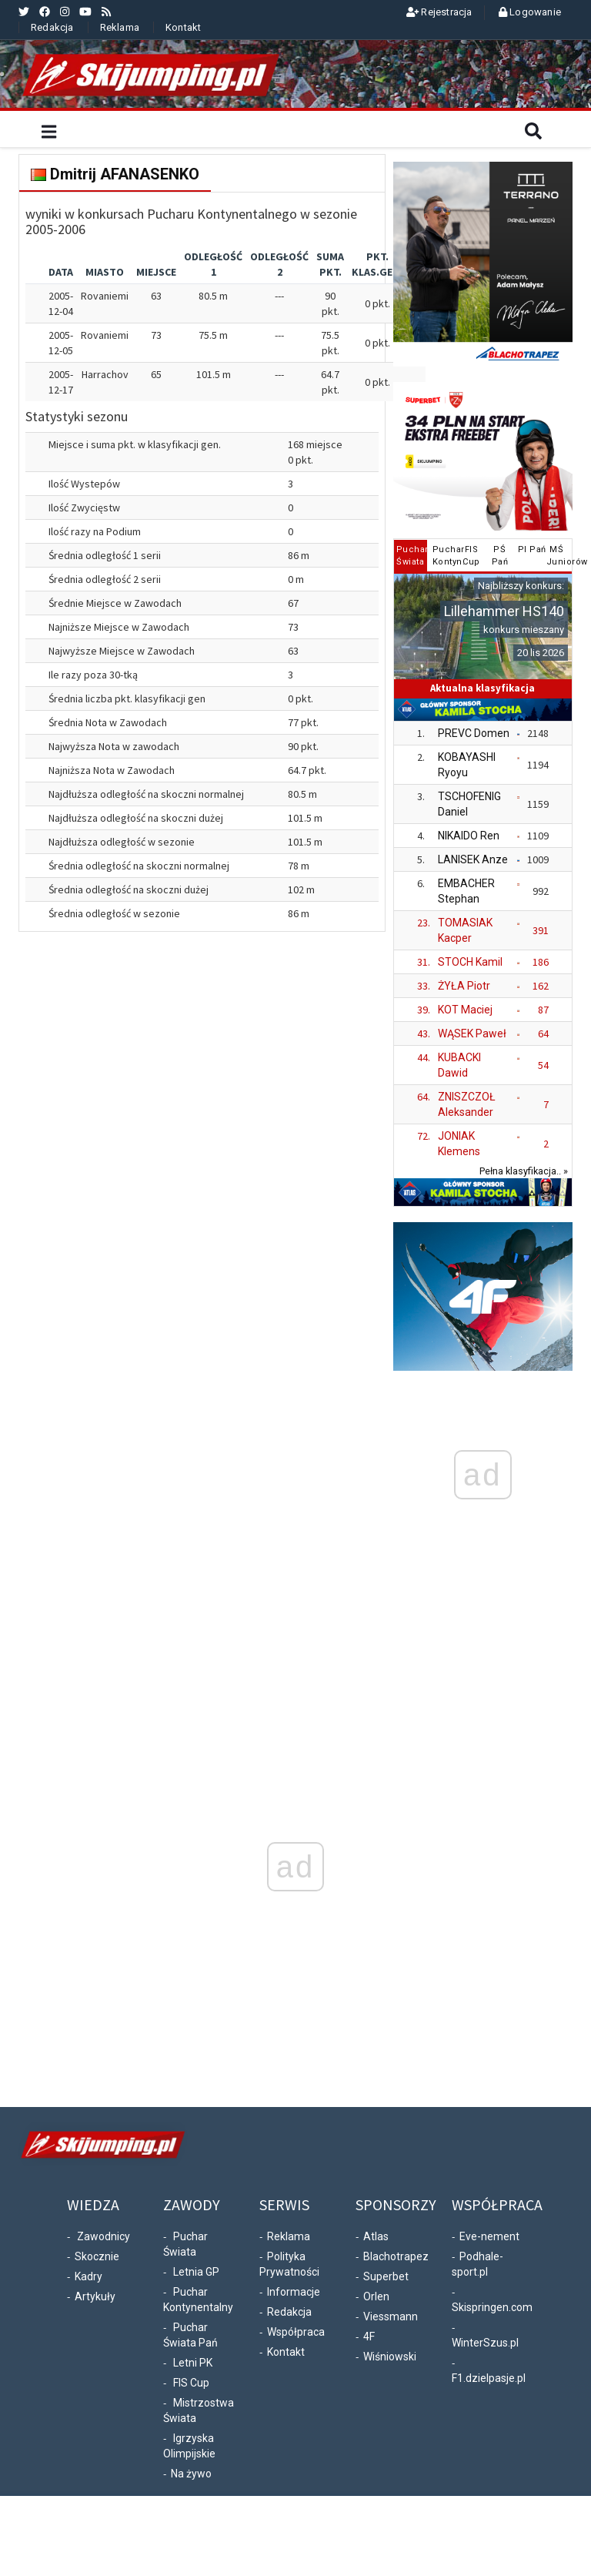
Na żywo (191, 2473)
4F (369, 2336)
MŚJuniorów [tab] (558, 555)
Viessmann (390, 2316)
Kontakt (183, 27)
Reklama (119, 27)
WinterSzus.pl (485, 2342)
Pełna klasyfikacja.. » (523, 1171)
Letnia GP (196, 2272)
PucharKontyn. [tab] (444, 555)
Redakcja (52, 27)
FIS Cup (191, 2383)
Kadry (88, 2276)
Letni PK (192, 2363)
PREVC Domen (473, 733)
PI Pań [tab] (530, 549)
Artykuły (95, 2296)
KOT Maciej (465, 1009)
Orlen (376, 2296)
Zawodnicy (103, 2236)
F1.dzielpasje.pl (489, 2378)
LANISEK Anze (473, 859)
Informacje (293, 2292)
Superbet (386, 2276)
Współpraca (296, 2332)
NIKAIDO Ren (468, 835)
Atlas (376, 2236)
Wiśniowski (389, 2356)
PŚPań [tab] (500, 555)
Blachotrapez (396, 2256)
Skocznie (97, 2256)
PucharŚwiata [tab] (412, 555)
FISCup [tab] (471, 555)
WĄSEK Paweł (472, 1033)
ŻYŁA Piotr (464, 986)
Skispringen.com (492, 2307)
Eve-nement (489, 2236)
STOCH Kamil (470, 962)
